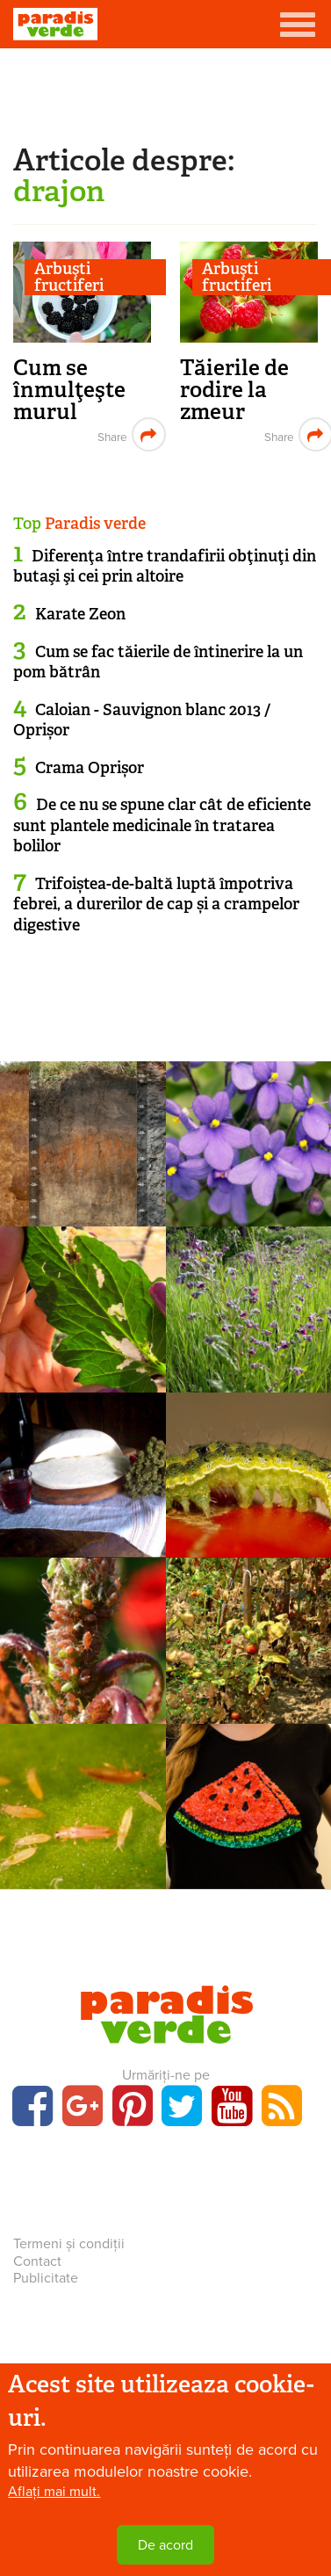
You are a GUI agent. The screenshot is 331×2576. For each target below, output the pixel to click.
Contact (37, 2261)
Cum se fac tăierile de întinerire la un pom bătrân (158, 662)
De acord (165, 2545)
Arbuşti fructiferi (69, 277)
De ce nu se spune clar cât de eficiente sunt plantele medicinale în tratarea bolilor (162, 825)
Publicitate (45, 2278)
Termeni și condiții (69, 2244)
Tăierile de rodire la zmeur (234, 389)
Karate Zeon (80, 614)
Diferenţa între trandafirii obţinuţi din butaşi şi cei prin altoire (164, 566)
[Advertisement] (165, 92)
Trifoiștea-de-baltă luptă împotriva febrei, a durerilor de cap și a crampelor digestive (156, 904)
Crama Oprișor (89, 767)
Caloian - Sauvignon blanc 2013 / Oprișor (141, 720)
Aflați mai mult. (54, 2491)
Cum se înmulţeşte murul (69, 389)
